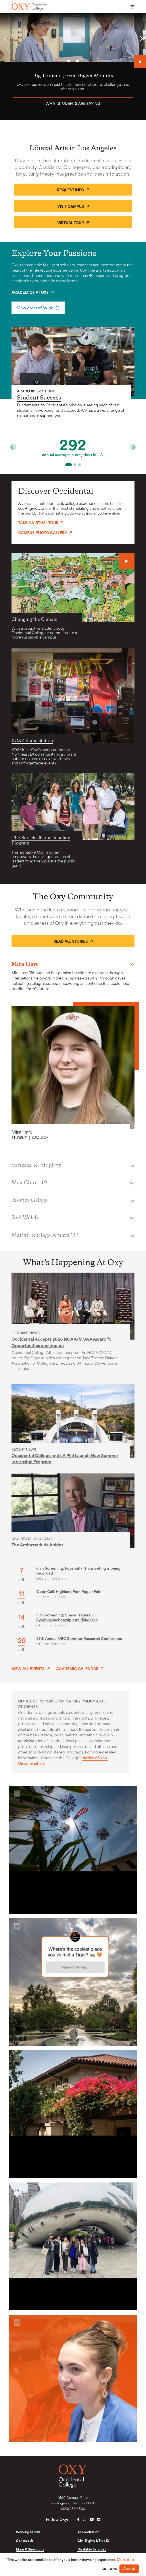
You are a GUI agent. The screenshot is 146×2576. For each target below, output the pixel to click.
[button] (5, 39)
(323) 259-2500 (73, 2508)
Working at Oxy (28, 2531)
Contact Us (24, 2540)
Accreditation (88, 2531)
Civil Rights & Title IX (93, 2540)
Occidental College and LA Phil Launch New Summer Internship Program (65, 1458)
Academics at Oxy (30, 292)
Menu (131, 7)
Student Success (39, 398)
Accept (129, 2569)
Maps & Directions (30, 2549)
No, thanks (109, 2568)
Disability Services (91, 2549)
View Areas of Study (35, 307)
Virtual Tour (70, 222)
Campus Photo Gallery (42, 532)
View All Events (28, 1668)
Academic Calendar (77, 1668)
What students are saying (73, 103)
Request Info (70, 189)
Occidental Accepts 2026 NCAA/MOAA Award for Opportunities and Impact (62, 1342)
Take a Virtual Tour (38, 522)
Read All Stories (71, 941)
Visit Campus (70, 206)
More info (125, 2559)
